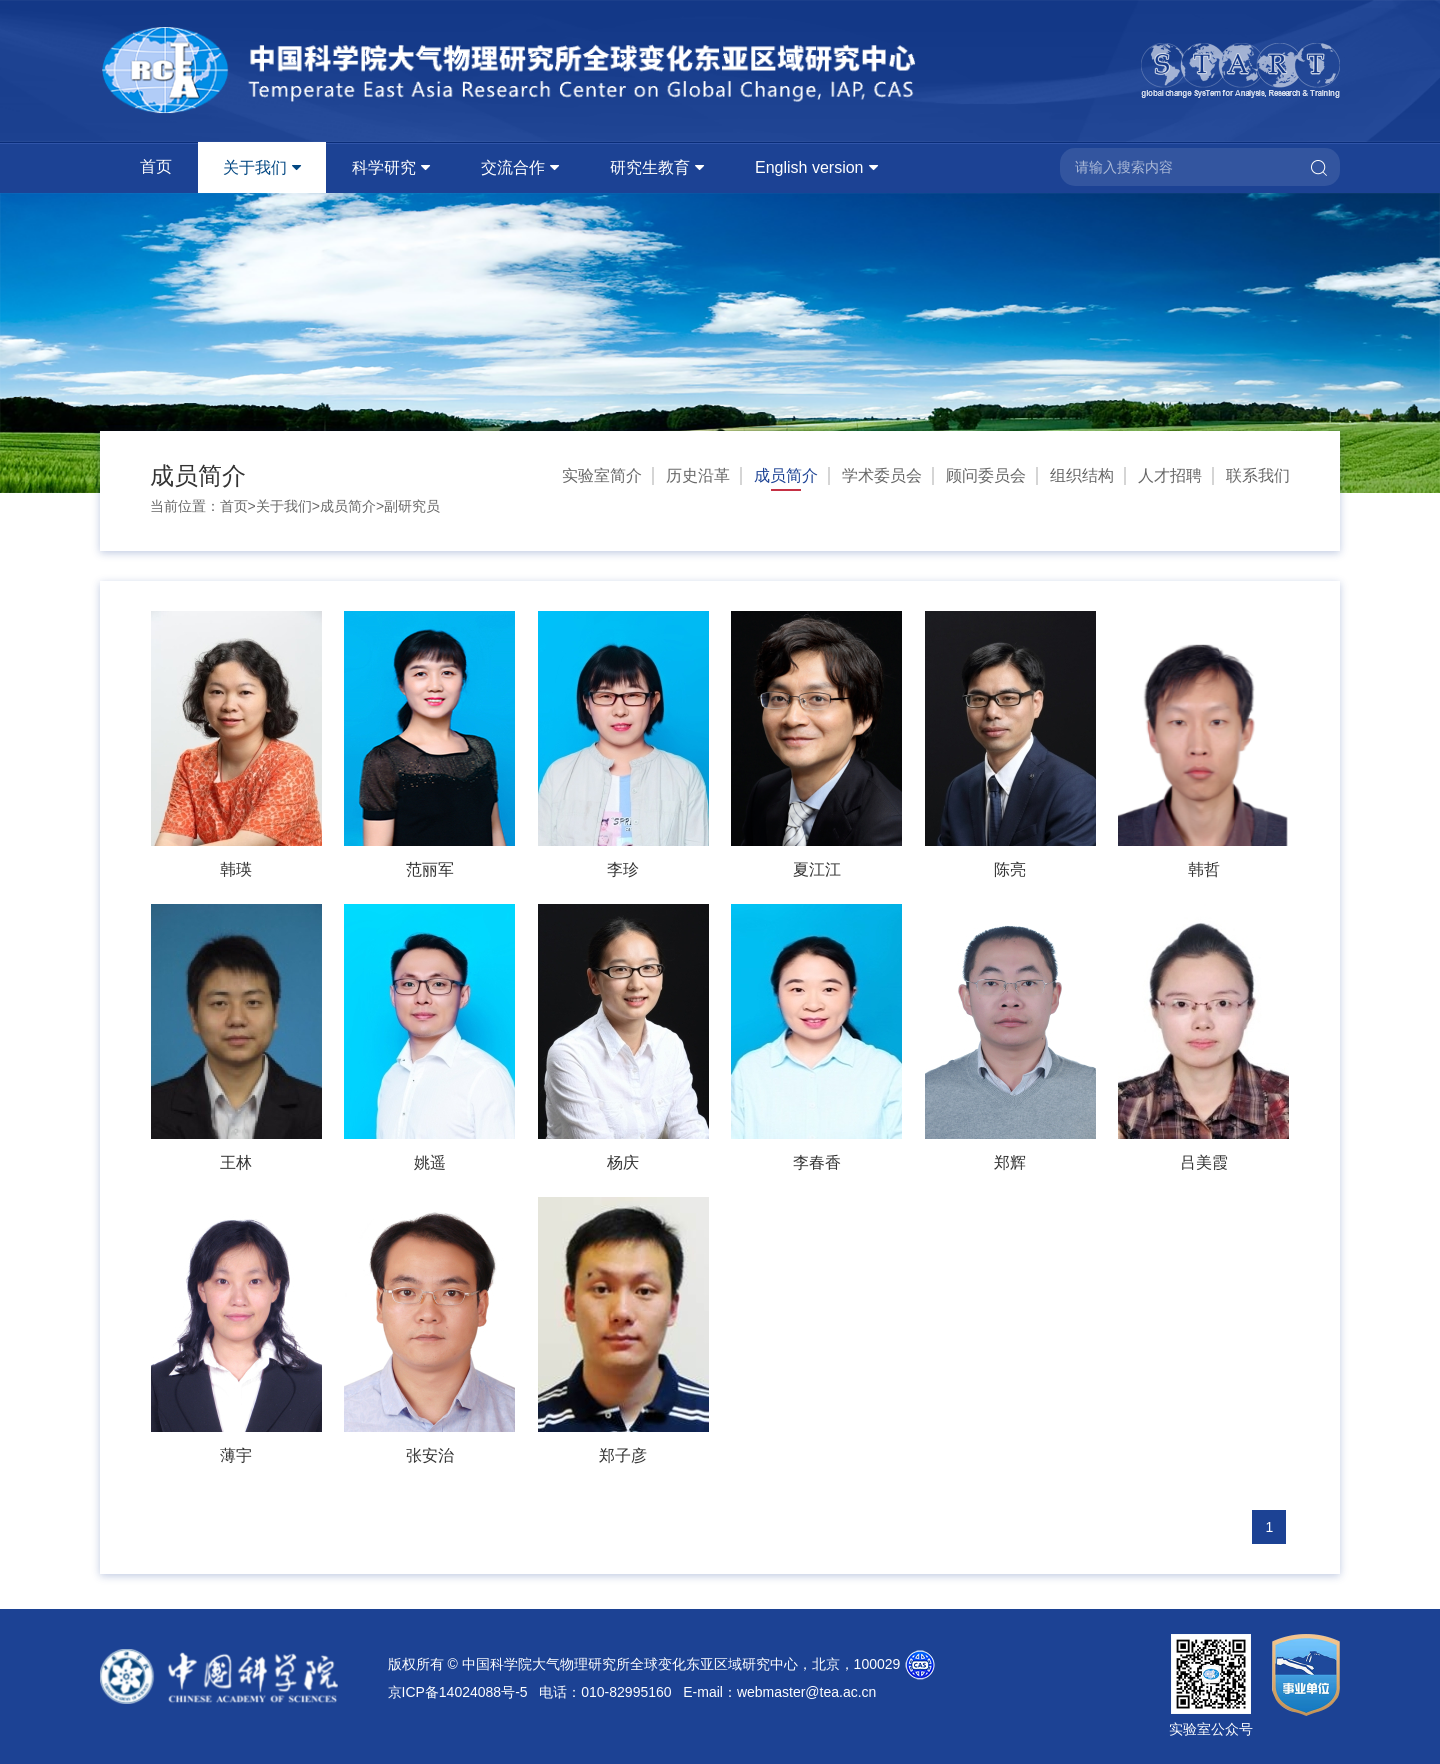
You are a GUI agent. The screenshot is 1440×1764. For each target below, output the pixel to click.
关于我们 (255, 167)
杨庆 (623, 1162)
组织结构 (1082, 475)
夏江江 (817, 869)
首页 (156, 166)
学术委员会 (882, 475)
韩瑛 (236, 869)
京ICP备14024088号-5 (458, 1692)
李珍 (623, 869)
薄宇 (236, 1455)
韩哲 (1204, 869)
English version (809, 167)
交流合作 (513, 167)
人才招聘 (1170, 475)
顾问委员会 (986, 475)
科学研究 (384, 167)
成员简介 (348, 506)
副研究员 (412, 506)
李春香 (817, 1162)
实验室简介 (602, 475)
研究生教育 (650, 167)
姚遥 (430, 1162)
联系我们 (1258, 475)
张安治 (430, 1455)
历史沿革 (698, 475)
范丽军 (430, 869)
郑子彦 (623, 1455)
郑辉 (1010, 1162)
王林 (236, 1162)
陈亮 (1010, 869)
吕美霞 (1204, 1162)
